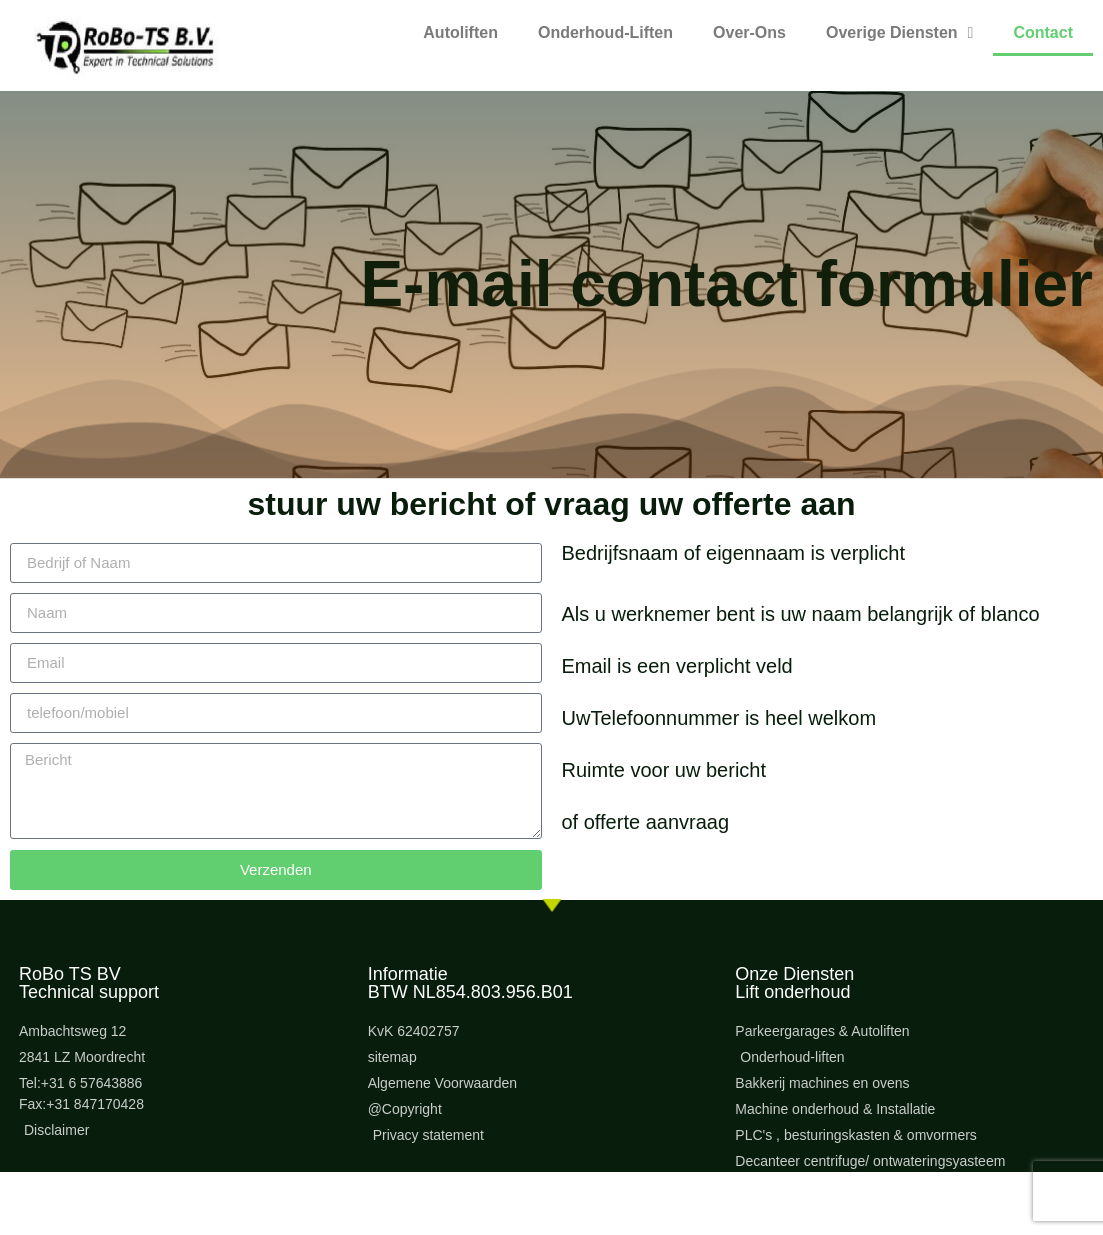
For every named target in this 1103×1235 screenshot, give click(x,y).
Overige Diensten (899, 33)
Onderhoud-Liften (605, 32)
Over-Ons (749, 32)
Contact (1043, 32)
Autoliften (460, 32)
